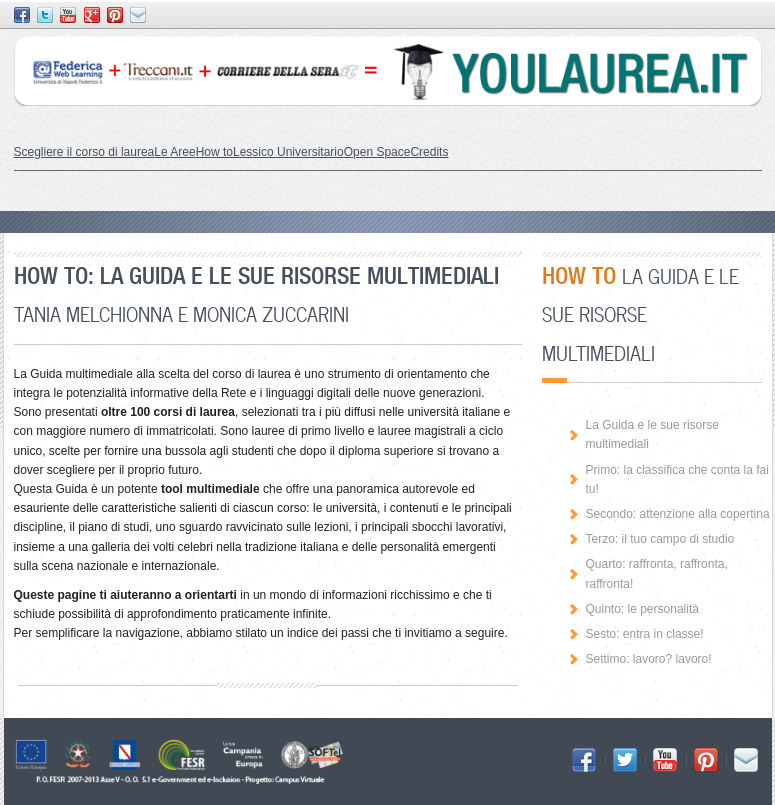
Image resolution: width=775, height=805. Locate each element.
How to (214, 152)
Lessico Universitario (288, 152)
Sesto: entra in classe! (645, 634)
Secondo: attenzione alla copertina (678, 514)
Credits (429, 152)
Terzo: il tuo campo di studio (660, 539)
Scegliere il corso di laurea (84, 152)
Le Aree (174, 152)
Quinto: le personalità (642, 609)
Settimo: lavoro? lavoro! (649, 659)
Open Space (377, 152)
